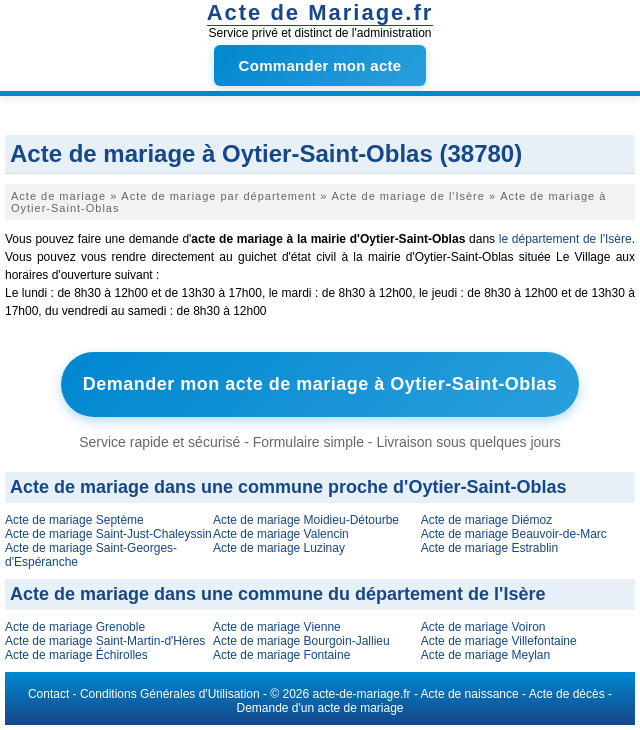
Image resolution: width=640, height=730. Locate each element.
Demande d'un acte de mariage (319, 708)
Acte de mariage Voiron (483, 627)
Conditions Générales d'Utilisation (170, 694)
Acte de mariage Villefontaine (499, 641)
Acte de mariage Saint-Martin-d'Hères (105, 641)
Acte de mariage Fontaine (281, 655)
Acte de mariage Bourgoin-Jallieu (301, 641)
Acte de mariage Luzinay (279, 548)
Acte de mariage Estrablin (489, 548)
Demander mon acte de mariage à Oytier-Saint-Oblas (320, 384)
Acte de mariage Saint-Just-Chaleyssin (108, 534)
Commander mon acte (320, 65)
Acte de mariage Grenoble (75, 627)
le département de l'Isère (565, 239)
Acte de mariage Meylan (485, 655)
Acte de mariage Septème (74, 520)
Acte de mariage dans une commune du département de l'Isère (277, 594)
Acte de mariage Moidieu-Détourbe (306, 520)
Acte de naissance (470, 694)
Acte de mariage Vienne (277, 627)
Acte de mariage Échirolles (76, 655)
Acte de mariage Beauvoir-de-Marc (514, 534)
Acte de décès (567, 694)
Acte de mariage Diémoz (486, 520)
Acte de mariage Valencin (281, 534)
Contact (48, 694)
